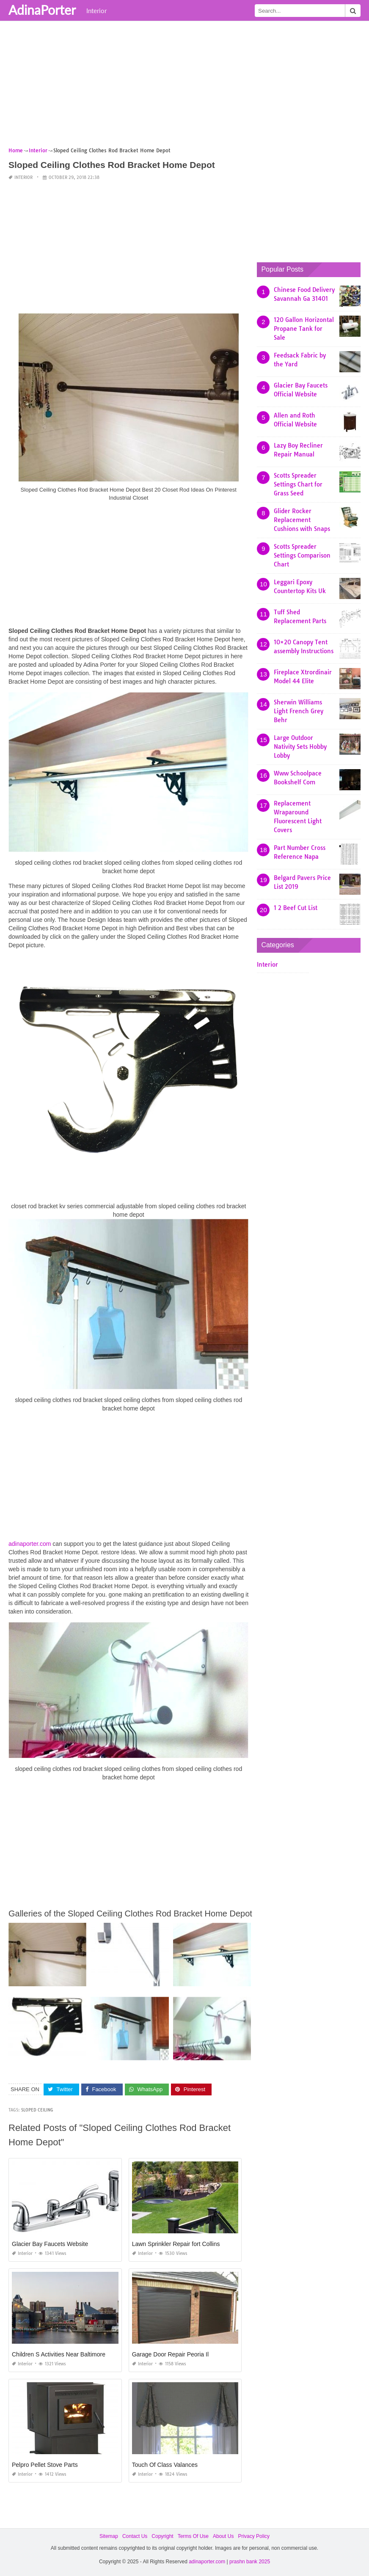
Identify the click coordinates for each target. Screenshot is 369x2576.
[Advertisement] (184, 86)
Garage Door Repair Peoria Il (170, 2354)
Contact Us (134, 2536)
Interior (96, 10)
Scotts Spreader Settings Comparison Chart (302, 555)
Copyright (162, 2536)
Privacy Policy (254, 2536)
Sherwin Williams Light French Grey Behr (298, 711)
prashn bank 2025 (249, 2562)
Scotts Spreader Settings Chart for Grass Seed (298, 484)
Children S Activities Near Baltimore (58, 2354)
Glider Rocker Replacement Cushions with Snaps (302, 520)
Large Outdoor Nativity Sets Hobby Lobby (300, 746)
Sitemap (108, 2536)
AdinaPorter (42, 9)
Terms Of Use (193, 2536)
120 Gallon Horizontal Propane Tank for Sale (304, 328)
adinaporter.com (29, 1543)
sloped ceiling (37, 2110)
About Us (223, 2536)
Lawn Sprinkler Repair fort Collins (176, 2244)
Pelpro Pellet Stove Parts (45, 2464)
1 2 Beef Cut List (295, 908)
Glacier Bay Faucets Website (50, 2244)
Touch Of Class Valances (165, 2464)
